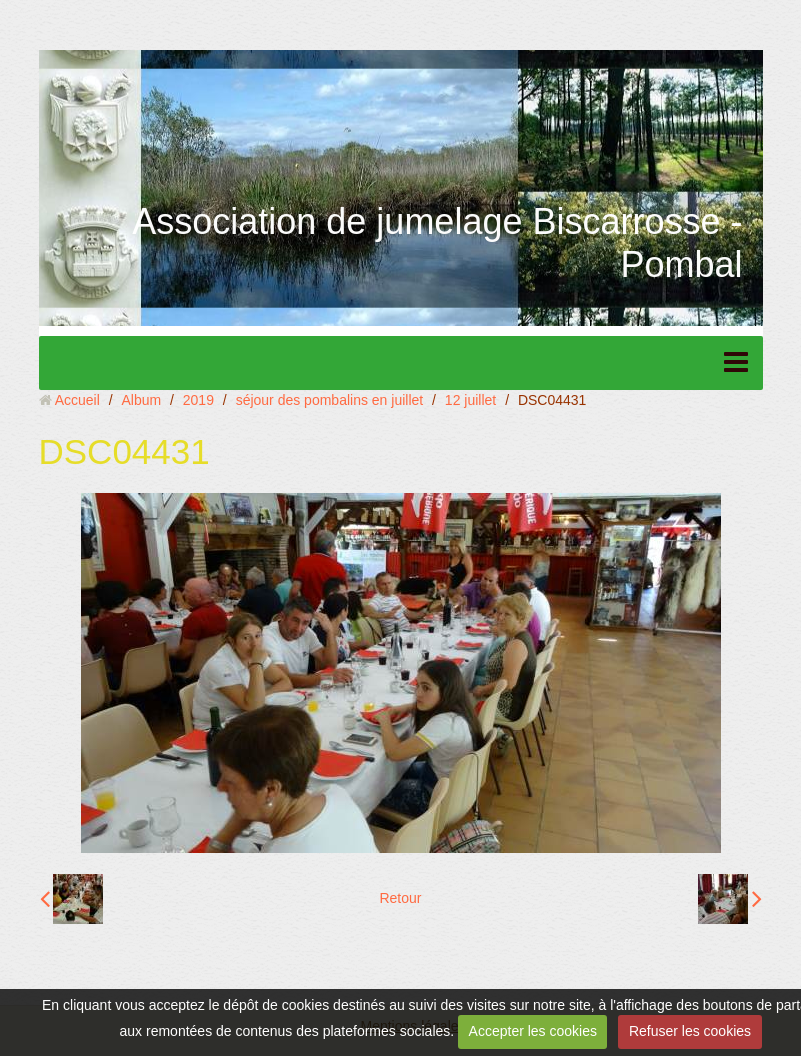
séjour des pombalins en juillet (330, 400)
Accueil (77, 400)
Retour (400, 898)
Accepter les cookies (533, 1031)
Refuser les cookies (690, 1031)
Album (141, 400)
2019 (198, 400)
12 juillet (470, 400)
